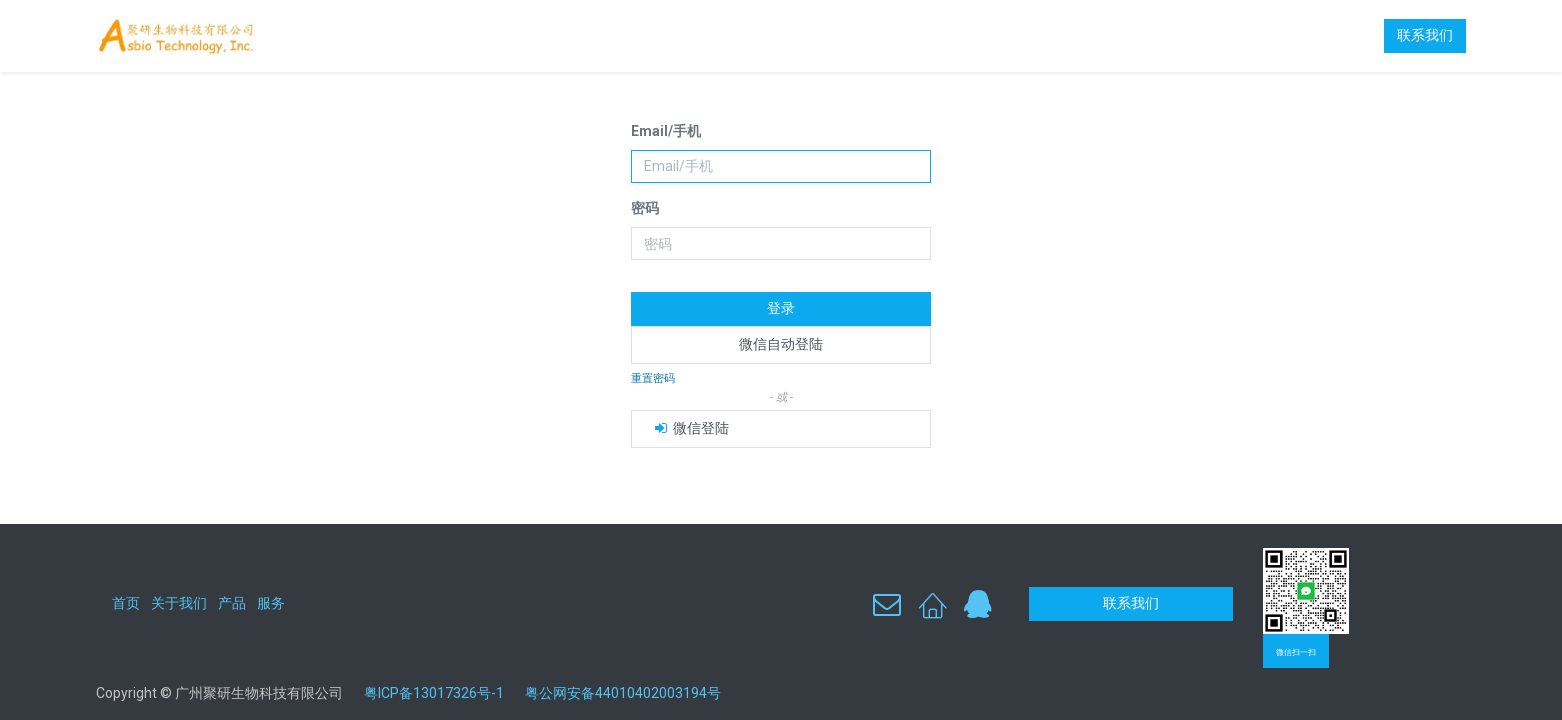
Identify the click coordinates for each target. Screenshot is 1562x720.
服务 (271, 603)
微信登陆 (690, 428)
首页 (126, 603)
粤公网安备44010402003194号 (623, 693)
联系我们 (1425, 35)
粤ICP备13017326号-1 (441, 693)
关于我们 (179, 603)
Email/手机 (666, 131)
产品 (232, 603)
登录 (781, 308)
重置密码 (653, 378)
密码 (645, 208)
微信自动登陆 (781, 344)
